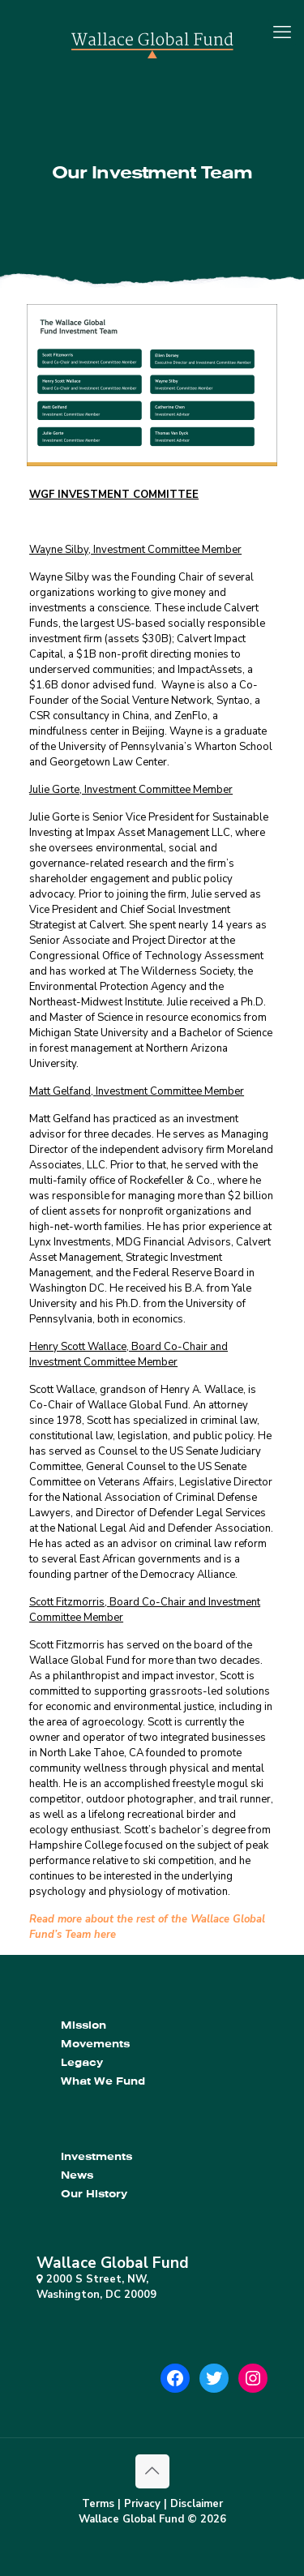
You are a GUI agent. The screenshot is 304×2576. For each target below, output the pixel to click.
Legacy (82, 2062)
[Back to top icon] (152, 2471)
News (77, 2175)
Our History (94, 2193)
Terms (98, 2504)
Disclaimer (196, 2504)
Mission (83, 2025)
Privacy (142, 2504)
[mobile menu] (282, 32)
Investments (96, 2156)
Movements (95, 2043)
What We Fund (103, 2081)
